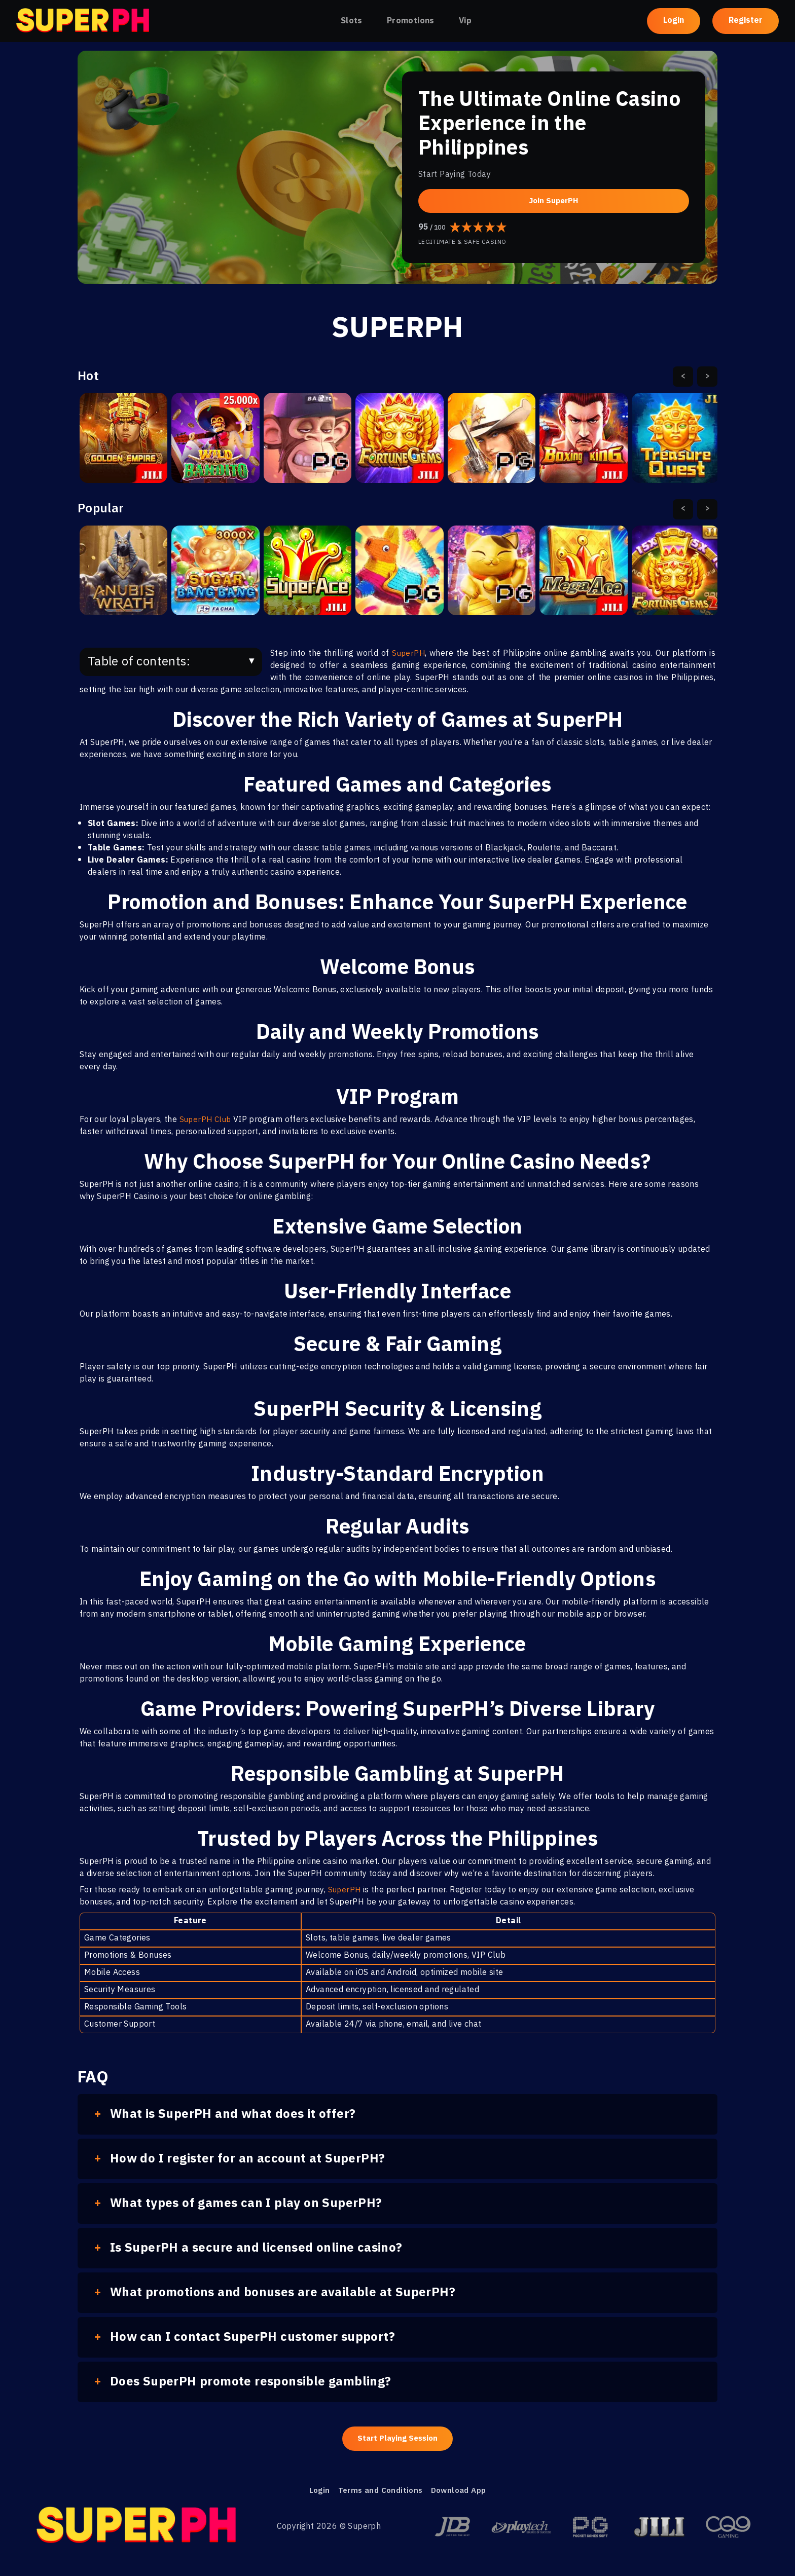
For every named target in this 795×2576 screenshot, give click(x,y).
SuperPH (408, 653)
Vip (465, 21)
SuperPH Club (206, 1120)
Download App (461, 2493)
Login (673, 21)
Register (746, 21)
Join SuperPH (553, 200)
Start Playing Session (397, 2439)
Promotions (411, 21)
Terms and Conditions (378, 2493)
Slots (352, 21)
